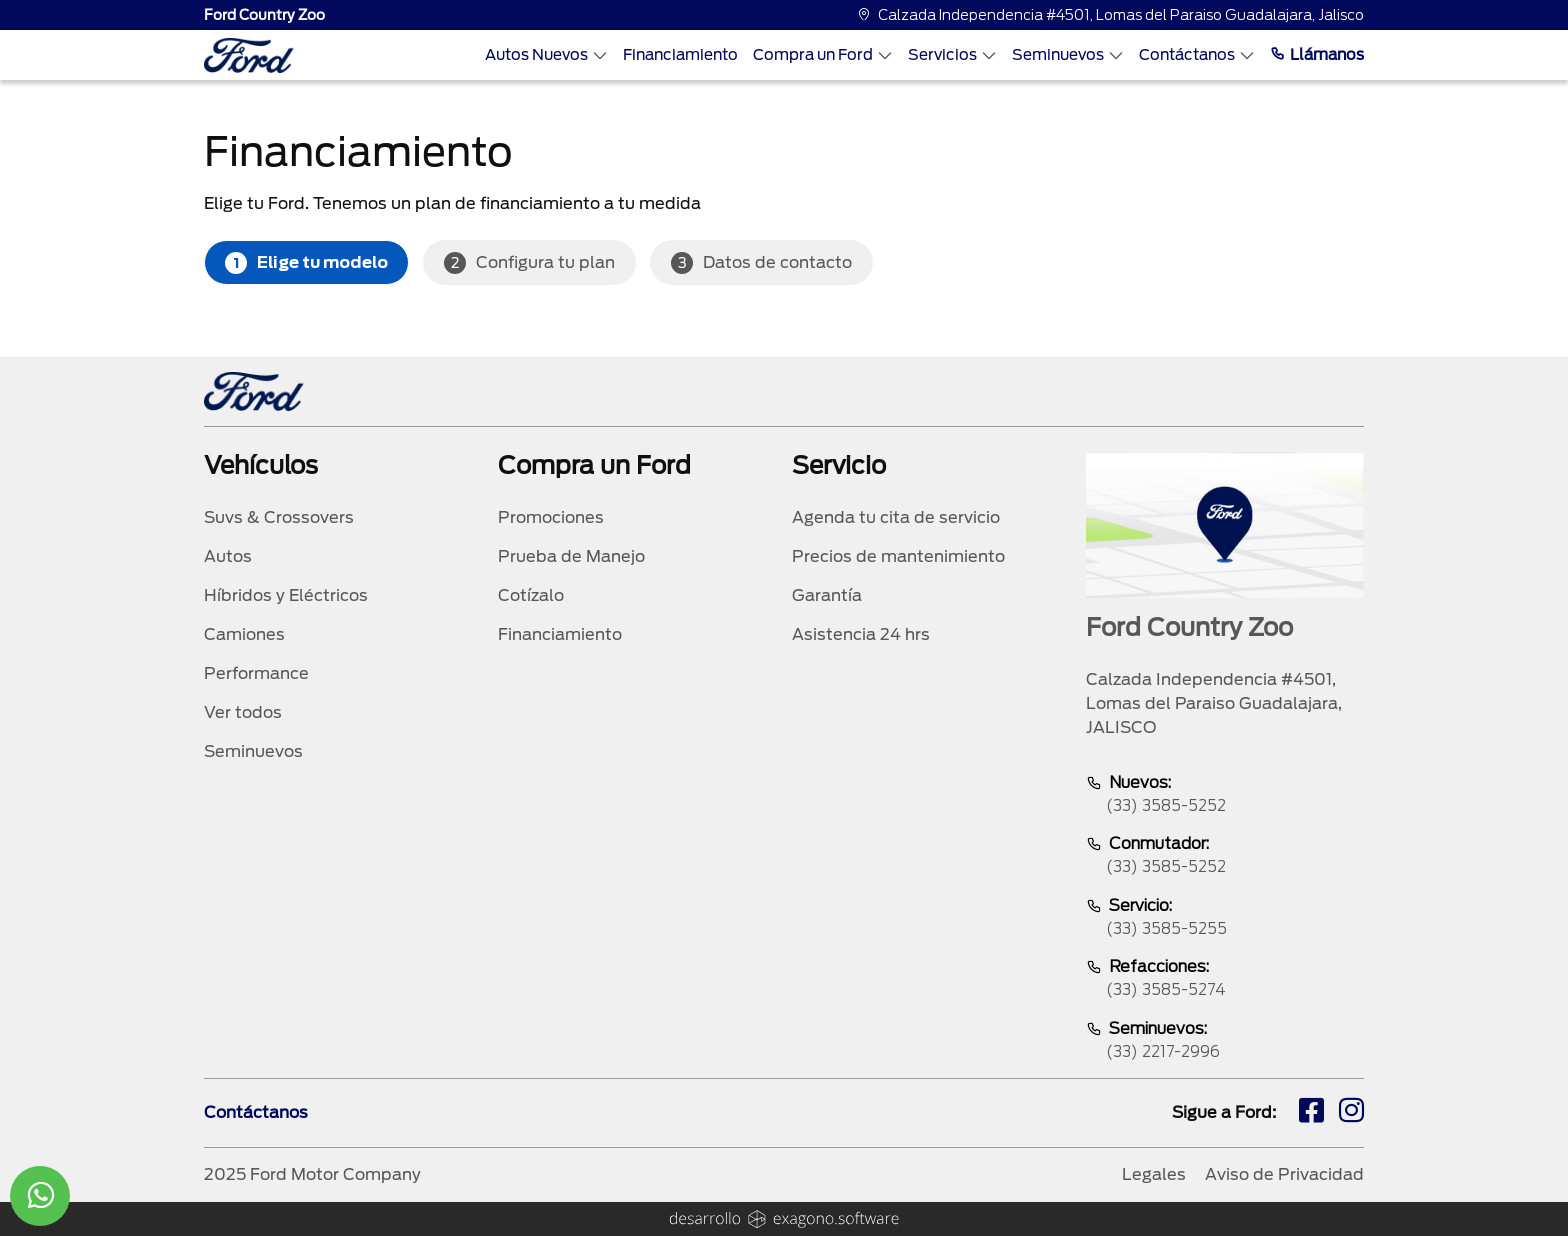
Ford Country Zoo (264, 15)
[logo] (249, 55)
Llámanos (1317, 55)
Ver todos (243, 712)
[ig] (1351, 1113)
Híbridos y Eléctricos (286, 595)
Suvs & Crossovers (279, 517)
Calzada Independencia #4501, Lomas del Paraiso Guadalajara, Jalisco (1110, 15)
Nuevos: (1225, 795)
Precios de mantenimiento (898, 556)
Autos (228, 556)
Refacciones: (1225, 979)
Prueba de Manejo (571, 556)
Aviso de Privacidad (1284, 1174)
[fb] (1311, 1113)
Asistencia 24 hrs (861, 634)
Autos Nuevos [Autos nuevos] (546, 55)
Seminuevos (1068, 55)
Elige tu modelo (306, 263)
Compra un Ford (823, 55)
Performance (256, 673)
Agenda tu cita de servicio (896, 517)
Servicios (952, 55)
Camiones (244, 634)
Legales (1154, 1174)
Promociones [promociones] (551, 517)
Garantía (827, 595)
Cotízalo (531, 595)
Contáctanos (1197, 55)
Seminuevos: (1225, 1041)
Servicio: (1225, 918)
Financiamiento (680, 55)
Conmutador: (1225, 856)
